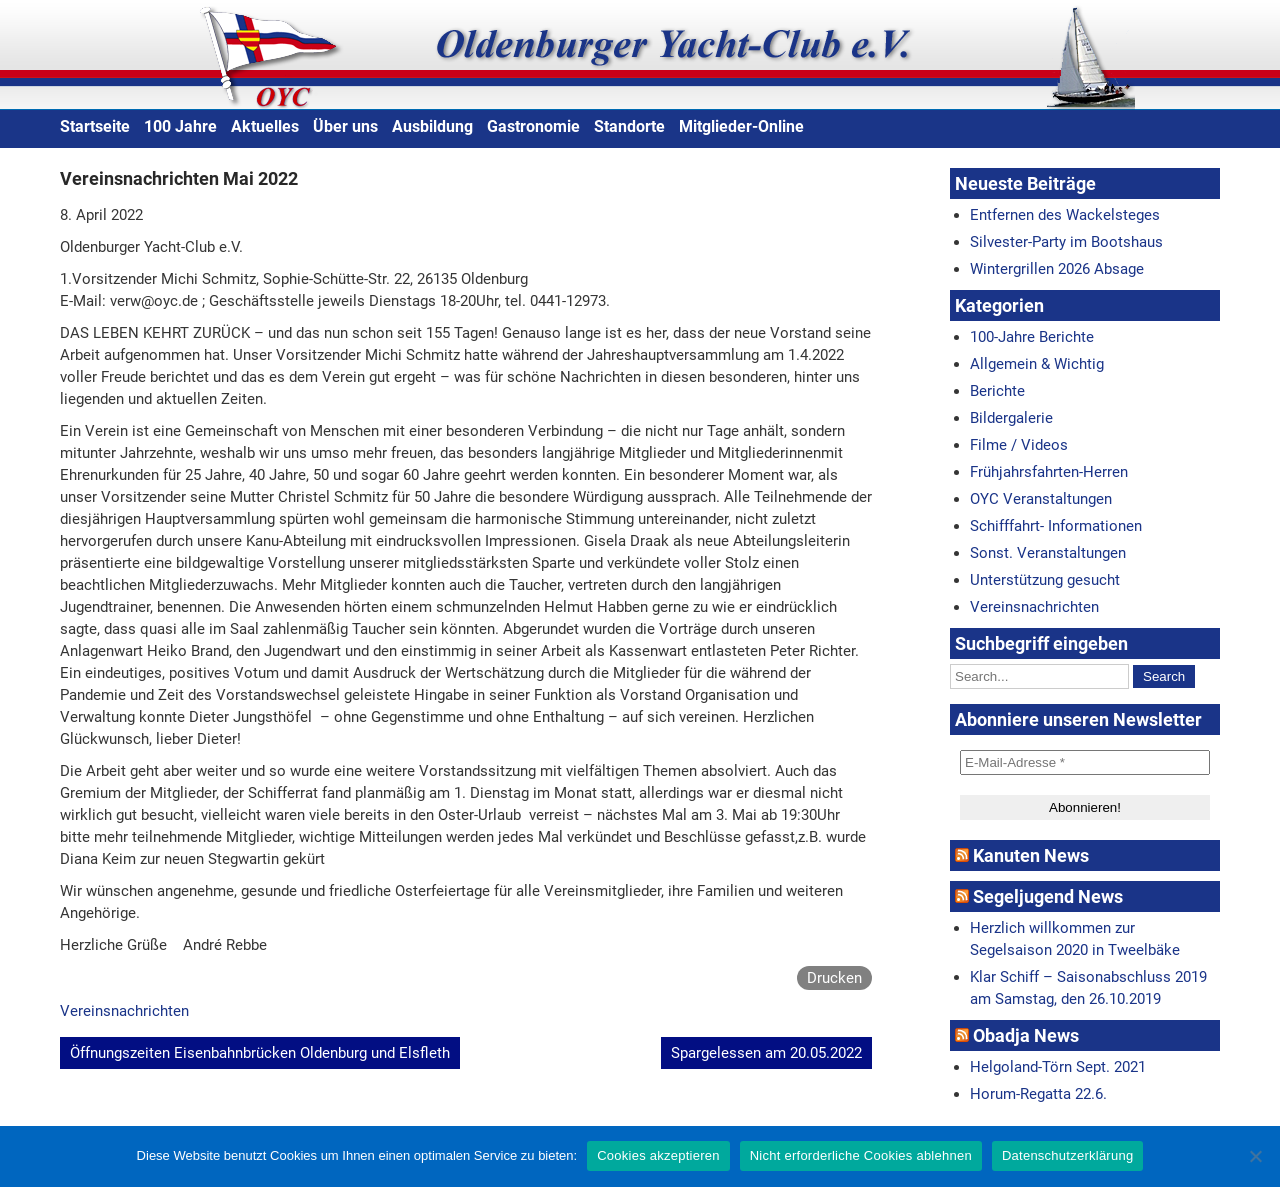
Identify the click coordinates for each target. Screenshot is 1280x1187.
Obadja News (1026, 1035)
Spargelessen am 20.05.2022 (766, 1053)
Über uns (345, 126)
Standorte (629, 126)
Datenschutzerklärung (1067, 1155)
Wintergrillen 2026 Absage (1057, 269)
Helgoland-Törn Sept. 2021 (1058, 1067)
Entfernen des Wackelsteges (1065, 215)
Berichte (997, 391)
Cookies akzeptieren (658, 1155)
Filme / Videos (1019, 445)
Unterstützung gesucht (1045, 580)
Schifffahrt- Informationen (1056, 526)
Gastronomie (533, 126)
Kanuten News (1031, 855)
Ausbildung (432, 126)
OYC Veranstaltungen (1041, 499)
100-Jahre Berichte (1032, 337)
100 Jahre (180, 126)
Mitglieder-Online (741, 126)
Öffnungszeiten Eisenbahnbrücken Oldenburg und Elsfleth (260, 1053)
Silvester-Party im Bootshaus (1066, 242)
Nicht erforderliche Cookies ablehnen (861, 1155)
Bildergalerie (1011, 418)
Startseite (95, 126)
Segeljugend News (1048, 896)
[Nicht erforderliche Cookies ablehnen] (1255, 1156)
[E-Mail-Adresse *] (1085, 762)
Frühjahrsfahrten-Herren (1049, 472)
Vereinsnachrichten (124, 1011)
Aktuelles (265, 126)
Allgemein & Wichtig (1037, 364)
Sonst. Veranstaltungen (1048, 553)
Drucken (834, 978)
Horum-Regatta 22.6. (1038, 1094)
